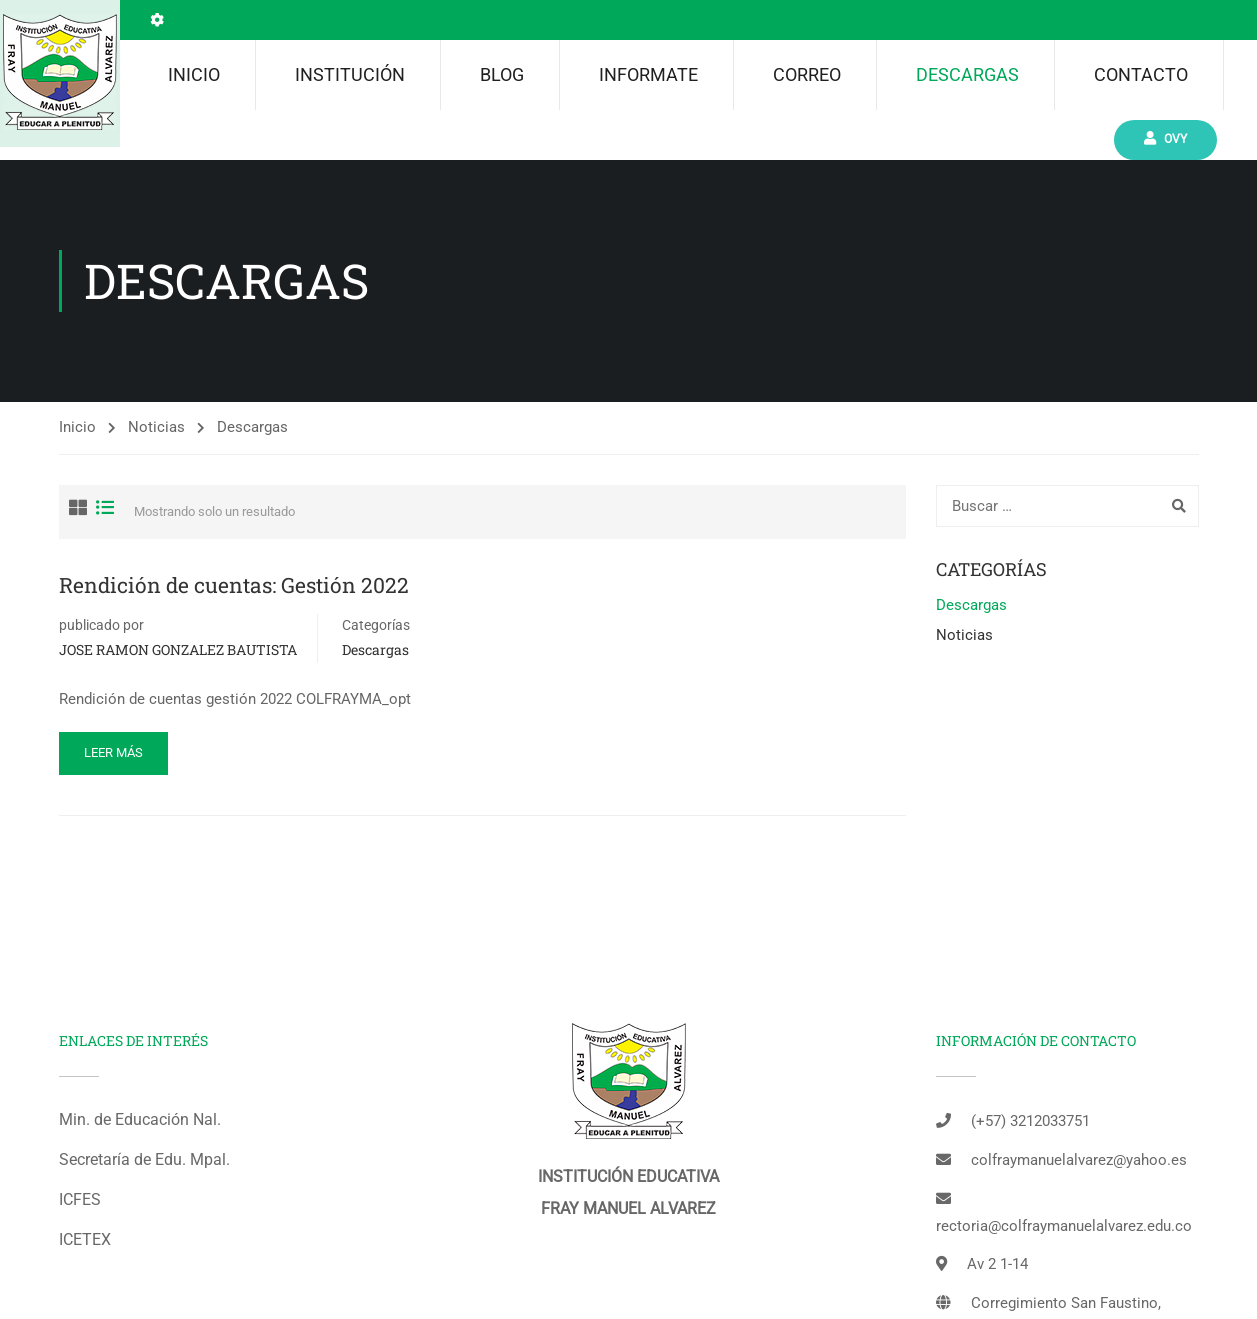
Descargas (967, 74)
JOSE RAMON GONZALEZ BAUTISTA (178, 649)
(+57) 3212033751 (1030, 1121)
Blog (502, 74)
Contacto (1141, 74)
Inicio (194, 74)
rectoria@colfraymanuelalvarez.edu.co (1064, 1226)
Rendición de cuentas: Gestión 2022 (234, 585)
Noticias (156, 427)
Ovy (1165, 138)
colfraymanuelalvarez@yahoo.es (1079, 1160)
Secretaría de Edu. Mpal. (144, 1159)
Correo (807, 74)
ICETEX (85, 1239)
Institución (350, 74)
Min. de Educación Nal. (140, 1119)
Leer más (113, 752)
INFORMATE (648, 74)
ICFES (80, 1199)
